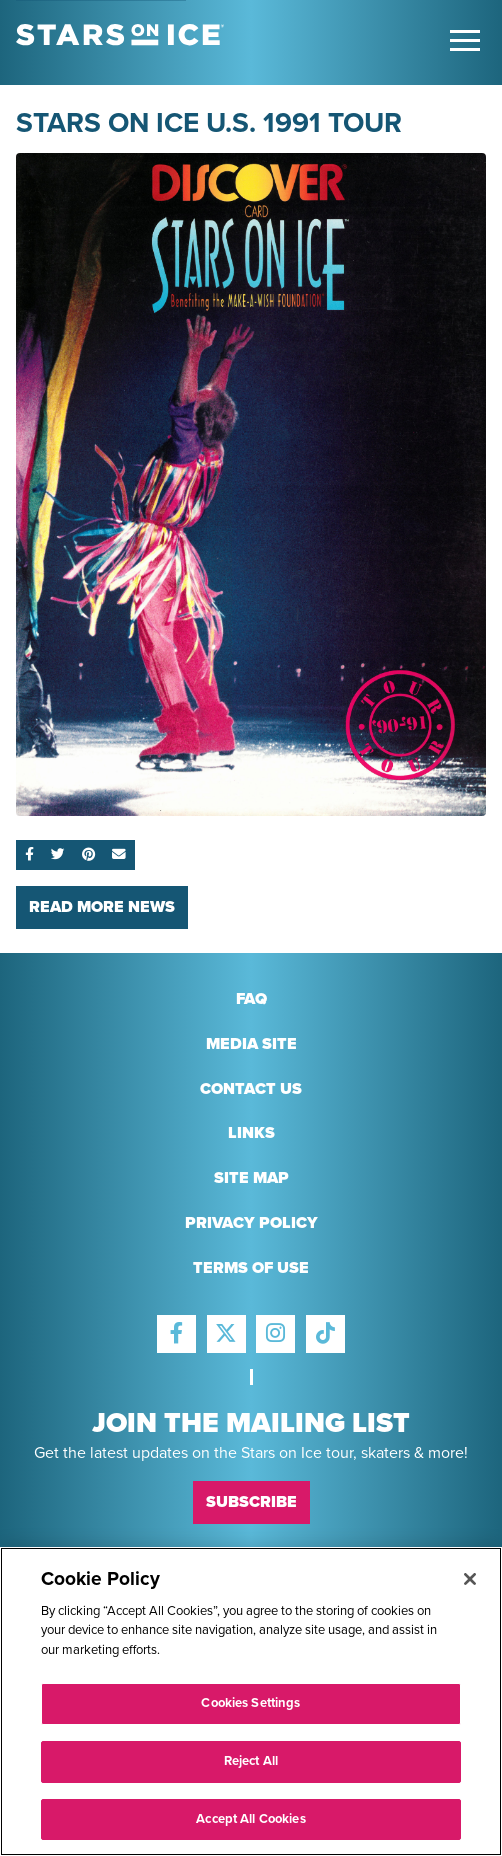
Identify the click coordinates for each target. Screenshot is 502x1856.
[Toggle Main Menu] (465, 40)
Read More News (102, 907)
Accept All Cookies (250, 1829)
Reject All (251, 1771)
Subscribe (251, 1502)
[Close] (470, 1589)
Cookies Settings (250, 1714)
